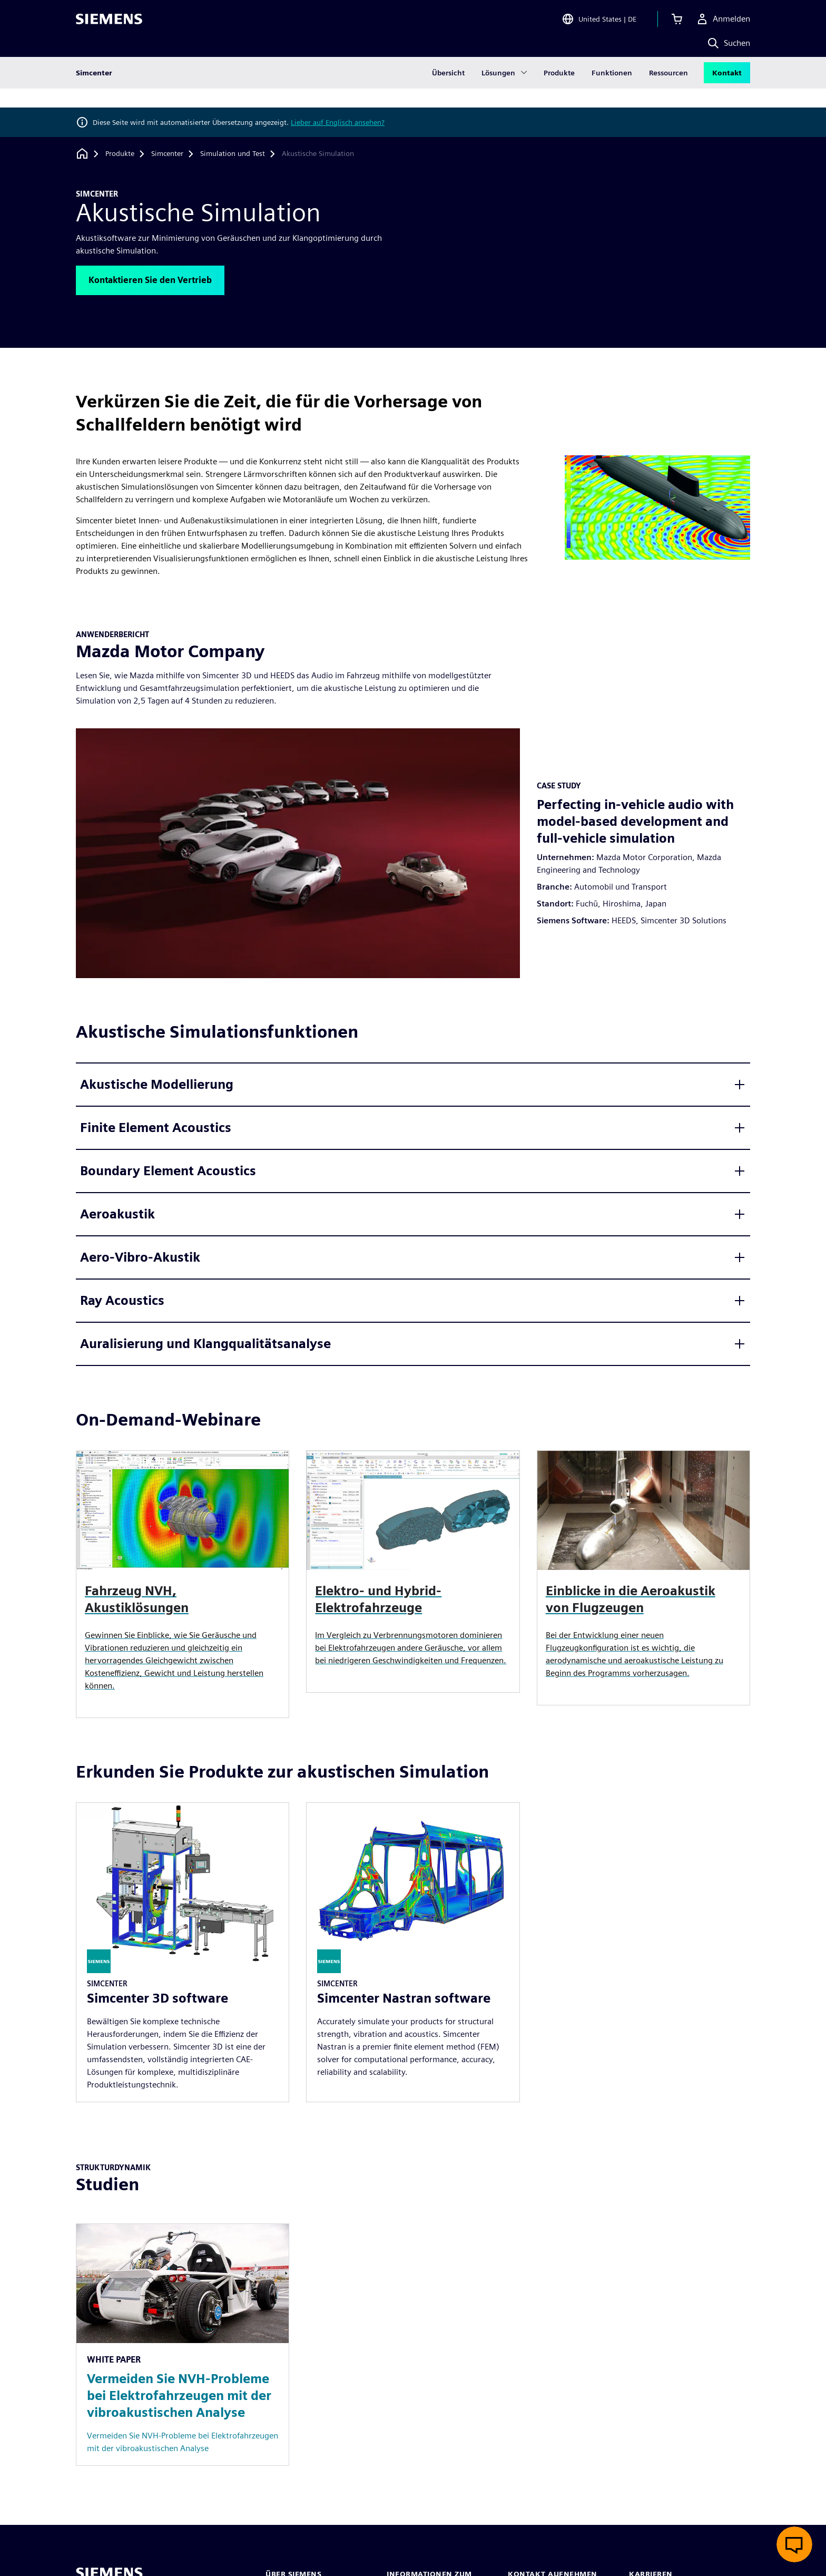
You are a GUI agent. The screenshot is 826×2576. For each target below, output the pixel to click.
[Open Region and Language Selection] (599, 23)
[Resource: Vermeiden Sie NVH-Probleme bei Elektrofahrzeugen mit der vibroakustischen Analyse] (182, 2344)
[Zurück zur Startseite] (82, 153)
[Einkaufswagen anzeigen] (676, 23)
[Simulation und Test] (232, 154)
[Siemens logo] (109, 23)
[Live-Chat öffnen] (794, 2544)
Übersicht (448, 91)
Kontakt (727, 91)
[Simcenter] (167, 154)
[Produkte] (119, 154)
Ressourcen (668, 91)
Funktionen (612, 91)
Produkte (559, 91)
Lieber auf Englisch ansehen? (338, 122)
